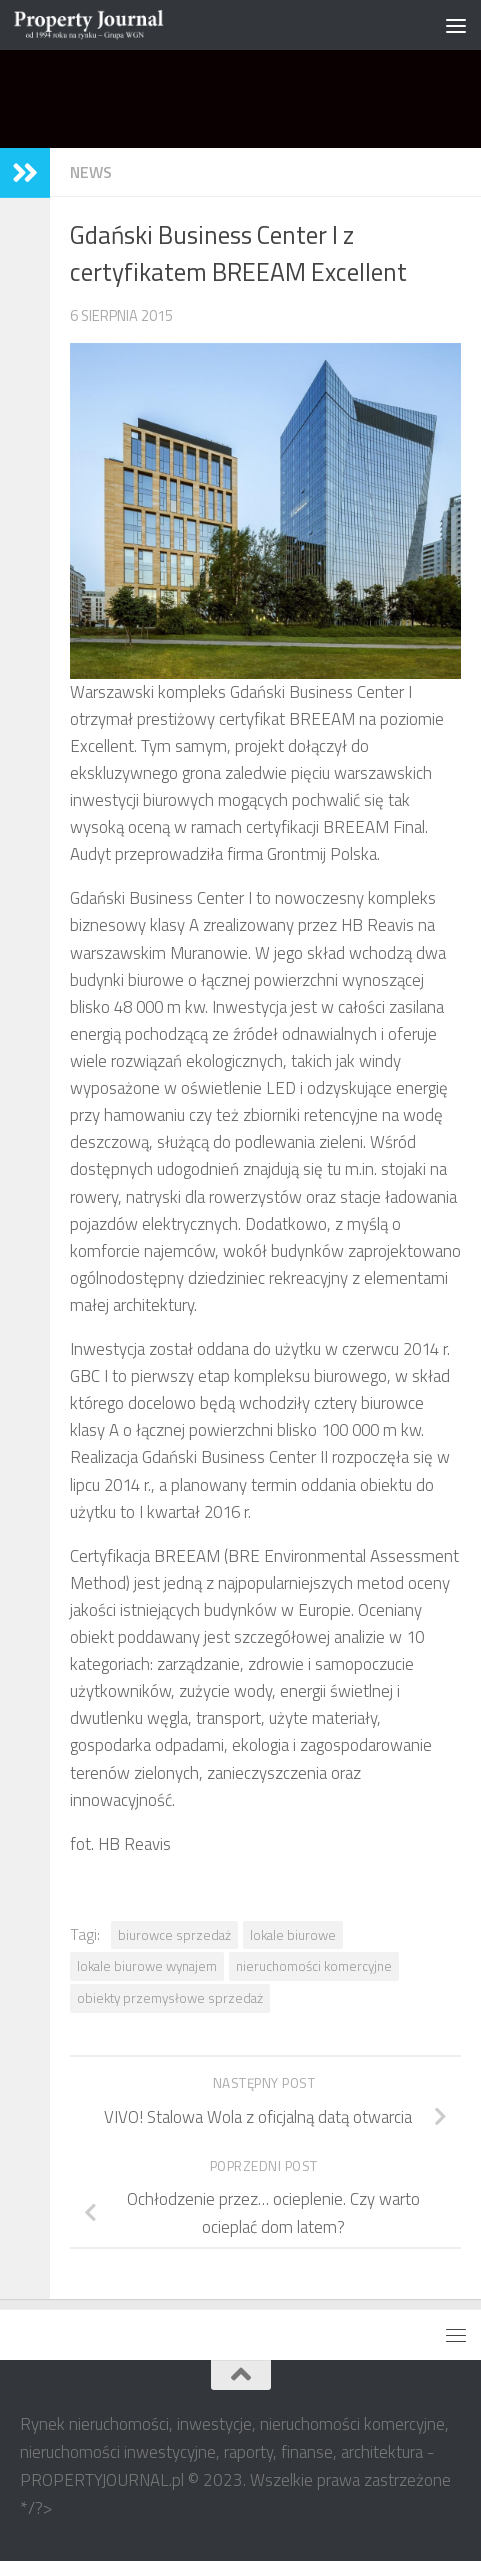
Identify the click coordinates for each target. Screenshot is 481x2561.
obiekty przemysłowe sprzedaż (170, 1998)
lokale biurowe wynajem (147, 1966)
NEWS (91, 172)
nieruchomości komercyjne (314, 1966)
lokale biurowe (293, 1935)
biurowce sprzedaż (174, 1935)
